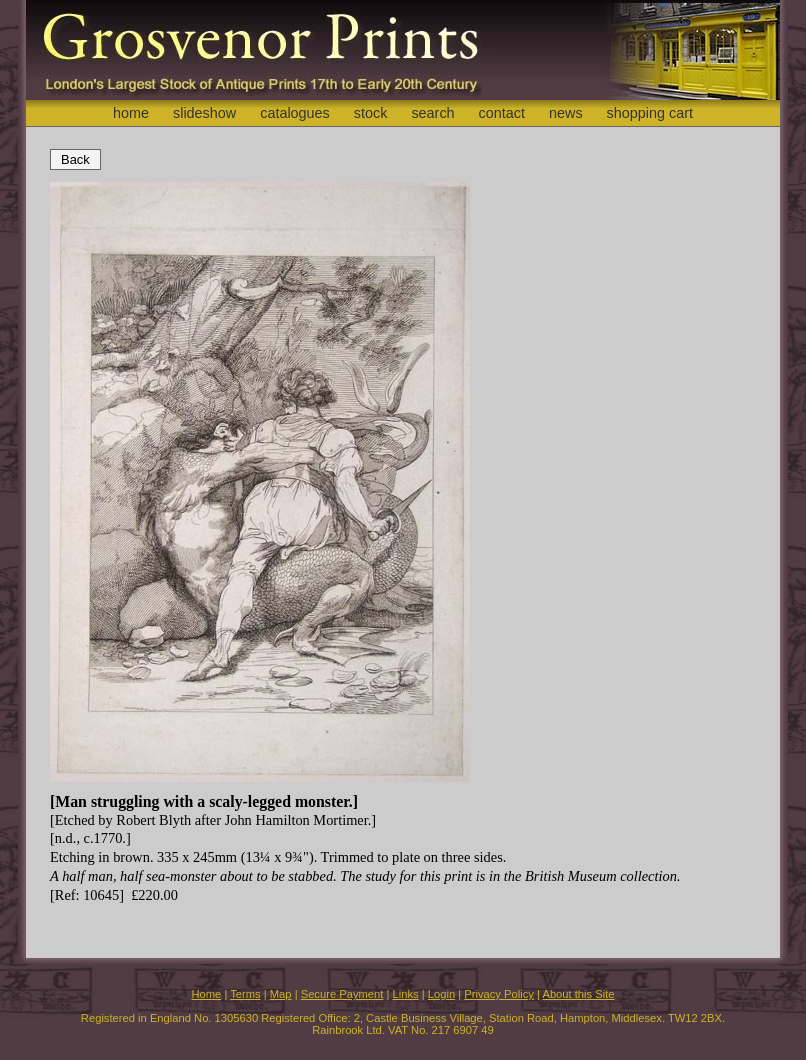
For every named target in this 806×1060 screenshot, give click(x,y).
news (566, 113)
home (131, 113)
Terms (245, 994)
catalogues (295, 113)
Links (406, 994)
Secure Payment (342, 994)
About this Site (578, 994)
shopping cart (650, 113)
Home (206, 994)
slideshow (204, 113)
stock (371, 113)
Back (75, 159)
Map (281, 994)
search (432, 113)
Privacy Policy (499, 994)
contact (502, 113)
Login (441, 994)
